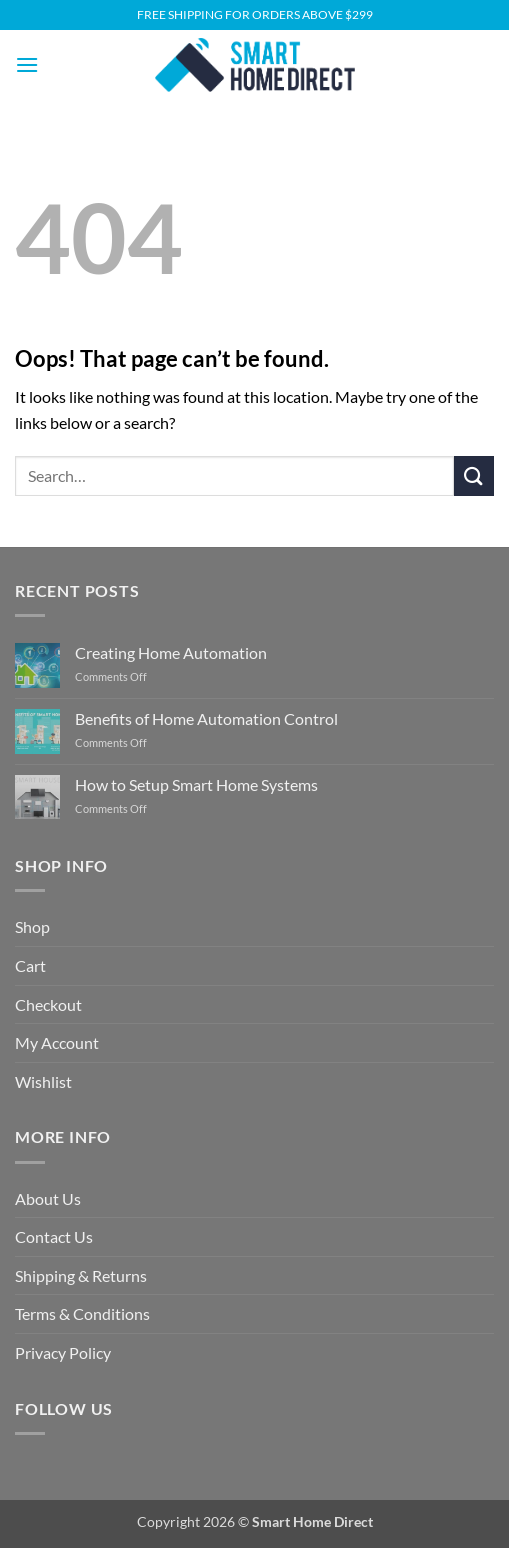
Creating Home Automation (171, 652)
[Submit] (474, 475)
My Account (57, 1042)
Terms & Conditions (82, 1313)
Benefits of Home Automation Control (206, 718)
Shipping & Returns (81, 1275)
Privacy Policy (63, 1352)
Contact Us (54, 1236)
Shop (32, 926)
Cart (30, 965)
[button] (27, 64)
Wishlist (43, 1081)
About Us (48, 1198)
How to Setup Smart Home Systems (196, 784)
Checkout (48, 1004)
